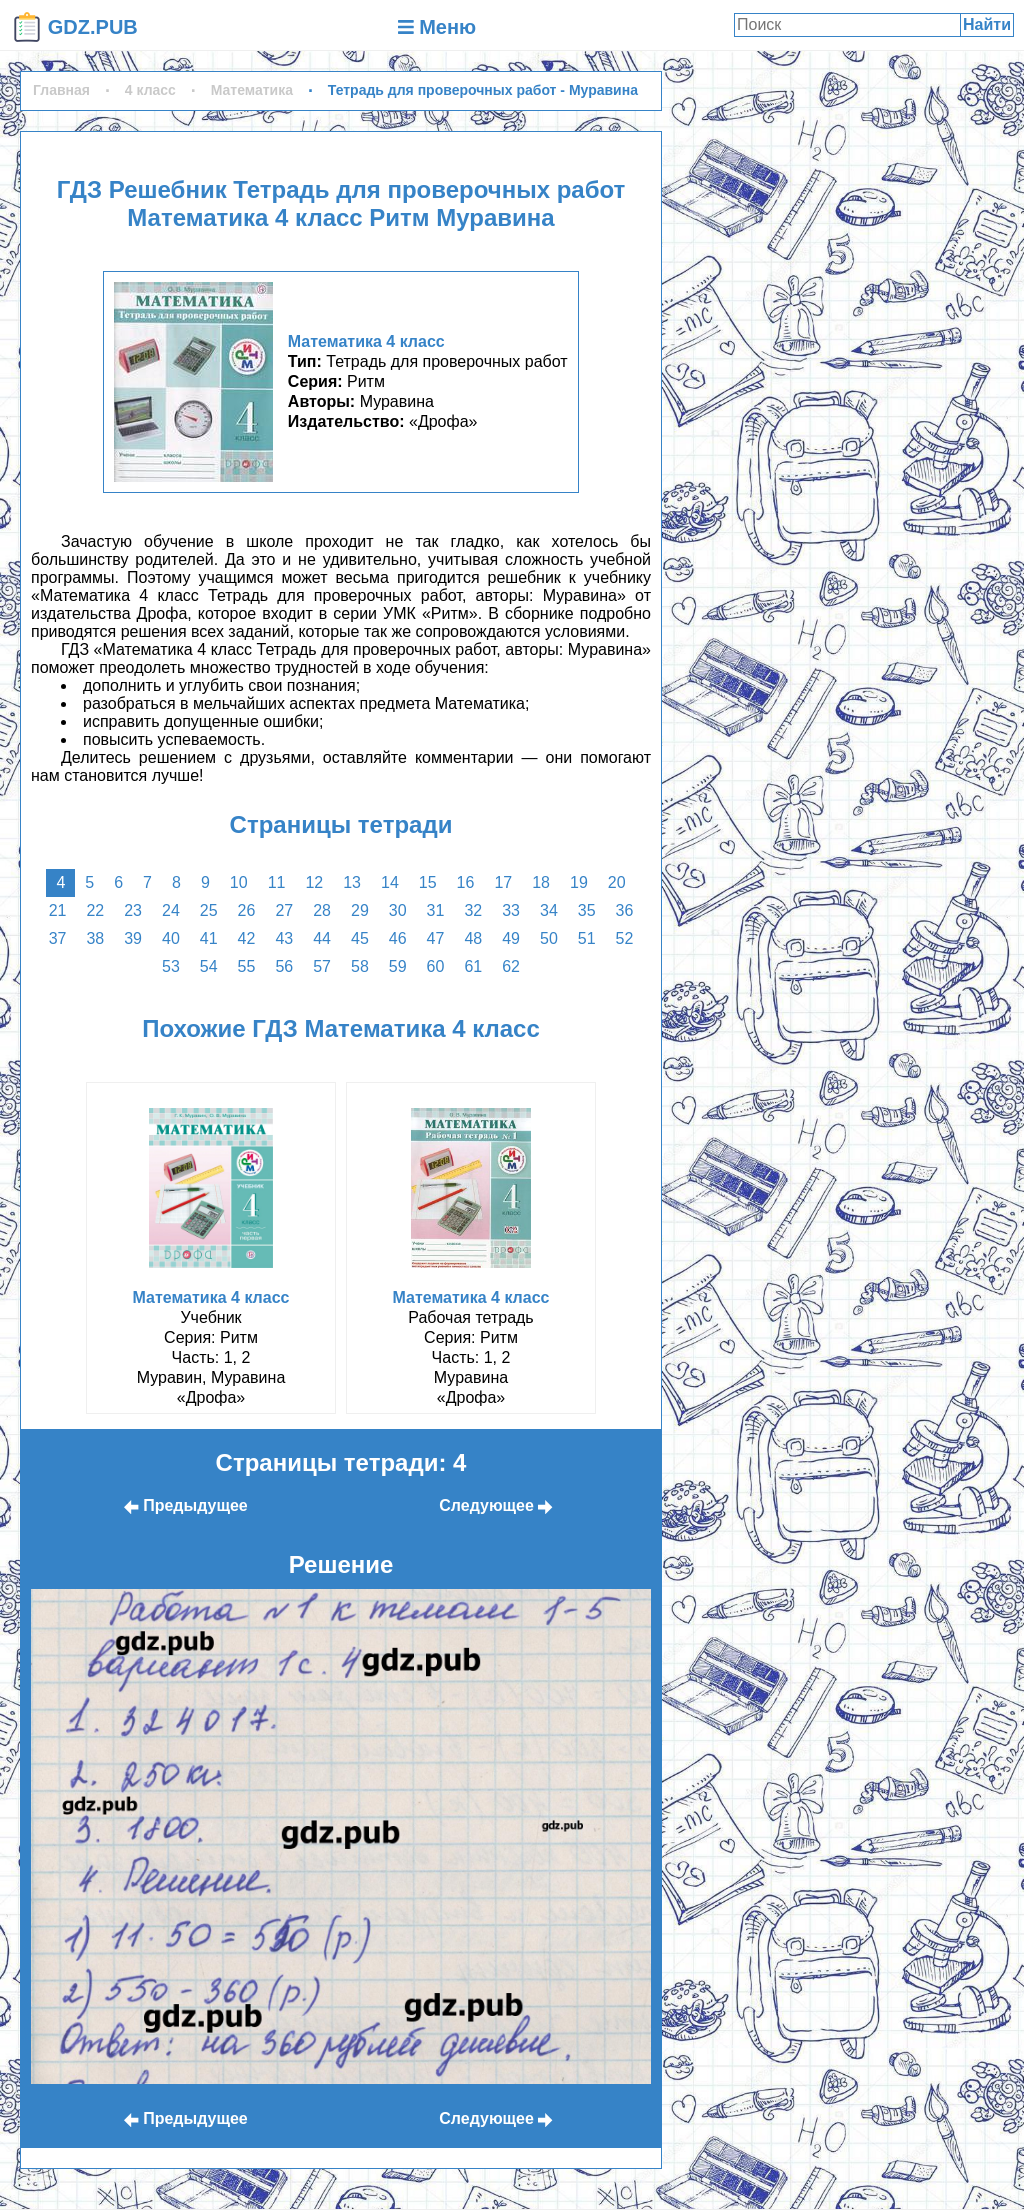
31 (436, 910)
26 (247, 910)
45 (360, 938)
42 (247, 938)
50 (549, 938)
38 (95, 938)
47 (436, 938)
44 (322, 938)
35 (587, 910)
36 (625, 910)
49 (511, 938)
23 (133, 910)
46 (398, 938)
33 (511, 910)
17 (503, 882)
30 (398, 910)
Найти (987, 24)
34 (549, 910)
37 (58, 938)
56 (284, 966)
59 (398, 966)
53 (171, 966)
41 (209, 938)
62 (511, 966)
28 (322, 910)
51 (587, 938)
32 (473, 910)
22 (95, 910)
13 (352, 882)
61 (473, 966)
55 (247, 966)
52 (625, 938)
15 (428, 882)
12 (314, 882)
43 (284, 938)
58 (360, 966)
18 (541, 882)
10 (239, 882)
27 (284, 910)
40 (171, 938)
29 (360, 910)
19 (579, 882)
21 (58, 910)
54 (209, 966)
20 (617, 882)
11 (277, 882)
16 (466, 882)
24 (171, 910)
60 (436, 966)
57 (322, 966)
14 (390, 882)
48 (473, 938)
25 (209, 910)
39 (133, 938)
